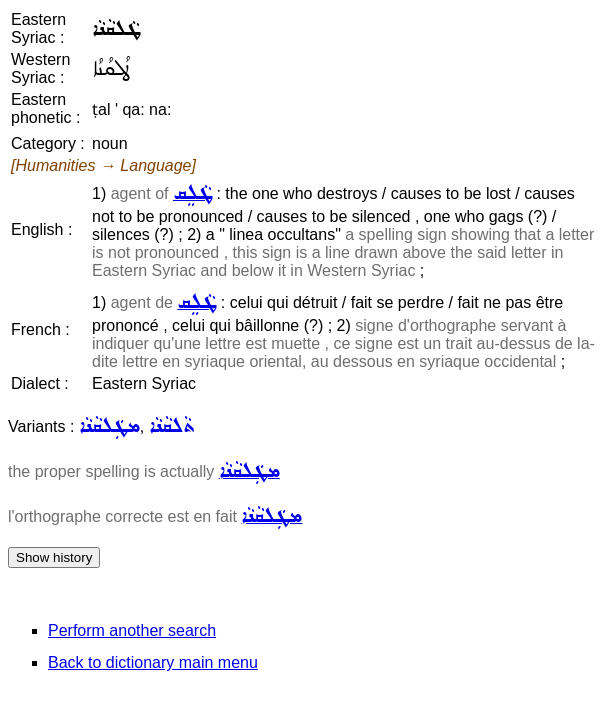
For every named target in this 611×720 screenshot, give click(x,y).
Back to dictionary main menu (153, 662)
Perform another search (132, 630)
